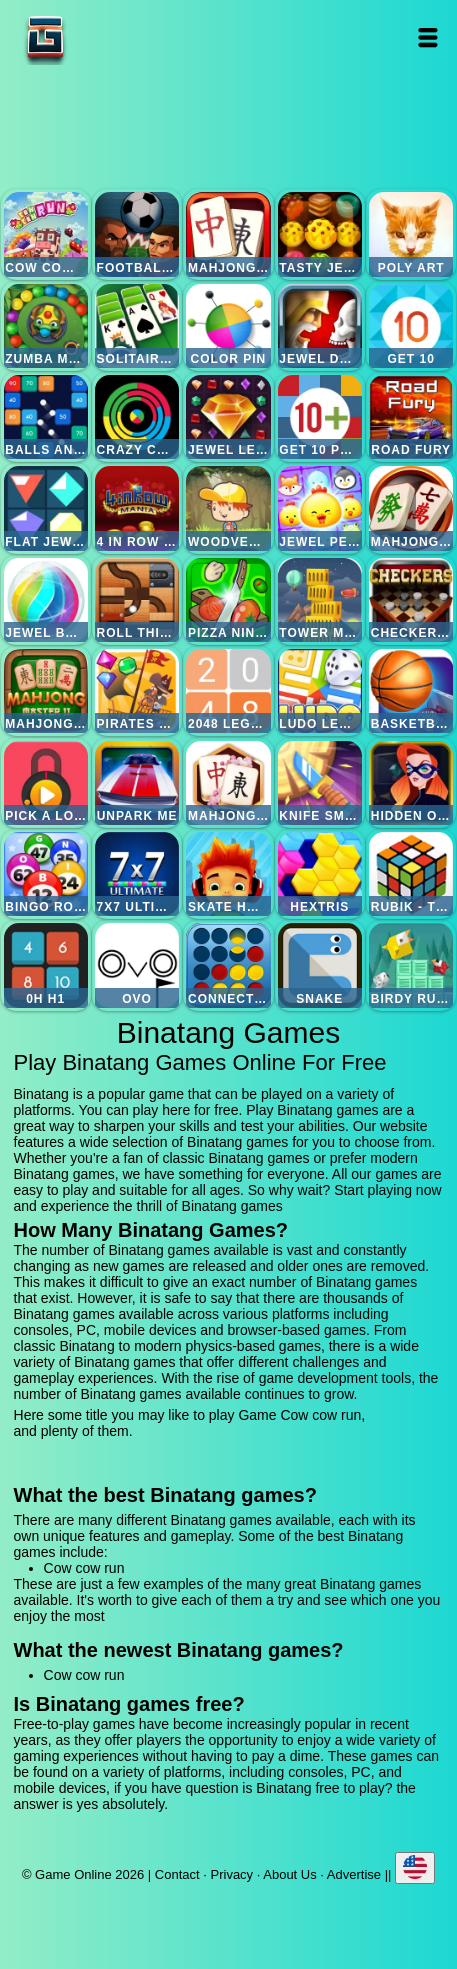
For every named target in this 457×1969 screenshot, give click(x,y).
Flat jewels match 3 (46, 508)
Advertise (354, 1874)
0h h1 (46, 965)
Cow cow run (46, 234)
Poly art (411, 234)
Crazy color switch (137, 417)
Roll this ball (137, 600)
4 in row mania (137, 508)
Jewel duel (320, 326)
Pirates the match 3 (137, 691)
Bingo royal (46, 874)
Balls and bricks (46, 417)
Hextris (320, 874)
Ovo (137, 965)
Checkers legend (411, 600)
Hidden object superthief (411, 783)
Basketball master (411, 691)
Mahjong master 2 (46, 691)
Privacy (232, 1874)
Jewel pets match (320, 508)
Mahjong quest (228, 234)
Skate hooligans (228, 874)
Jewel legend (228, 417)
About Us (289, 1874)
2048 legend (228, 691)
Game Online (108, 37)
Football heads (137, 234)
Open (428, 37)
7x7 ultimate (137, 874)
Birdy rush (411, 965)
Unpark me (137, 783)
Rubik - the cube (411, 874)
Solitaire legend (137, 326)
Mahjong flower (228, 783)
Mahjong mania (411, 508)
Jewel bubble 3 (46, 600)
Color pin (228, 326)
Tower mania (320, 600)
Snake (320, 965)
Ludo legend (320, 691)
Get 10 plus (320, 417)
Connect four (228, 965)
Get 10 (411, 326)
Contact (177, 1874)
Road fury (411, 417)
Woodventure (228, 508)
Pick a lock (46, 783)
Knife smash (320, 783)
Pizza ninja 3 (228, 600)
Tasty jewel (320, 234)
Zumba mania (46, 326)
